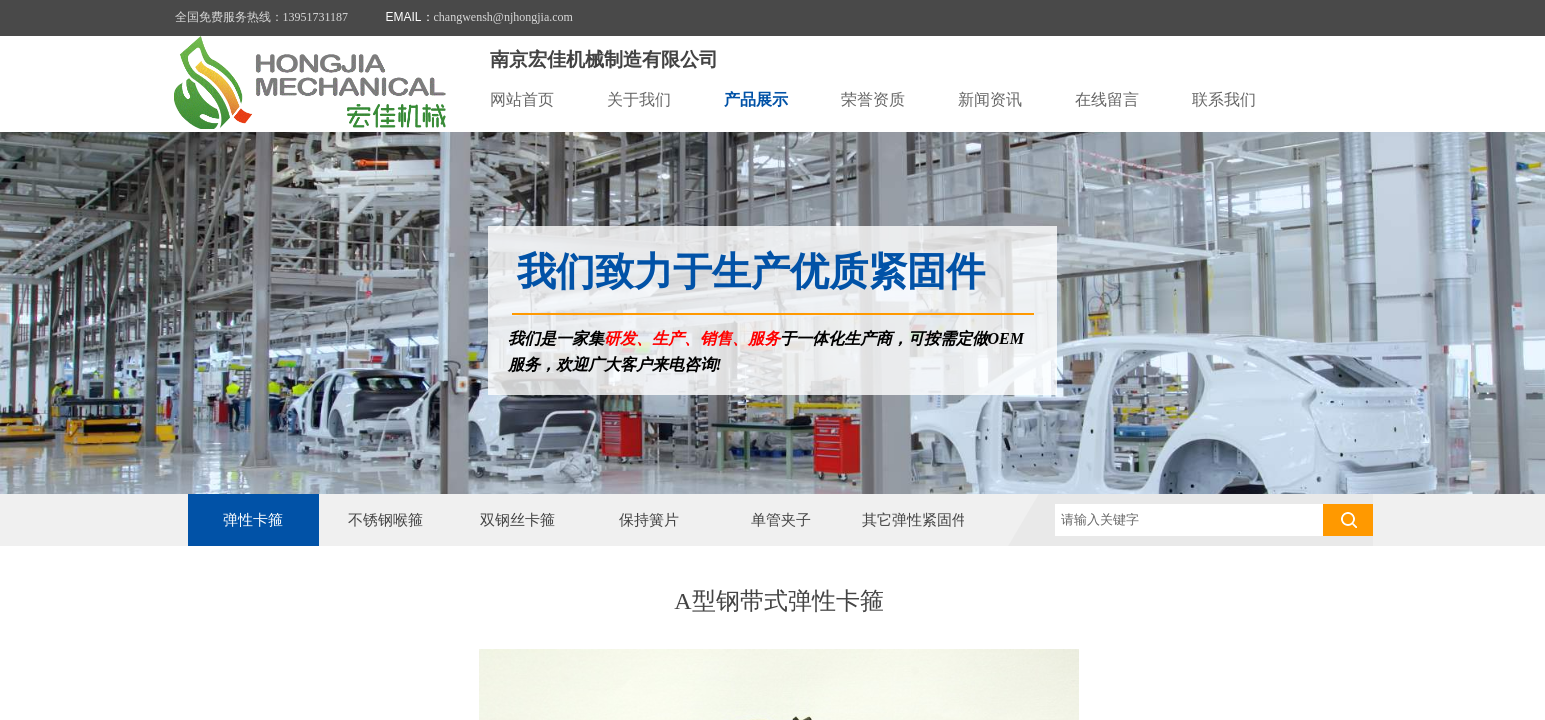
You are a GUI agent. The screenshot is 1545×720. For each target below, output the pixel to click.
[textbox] (1189, 520)
